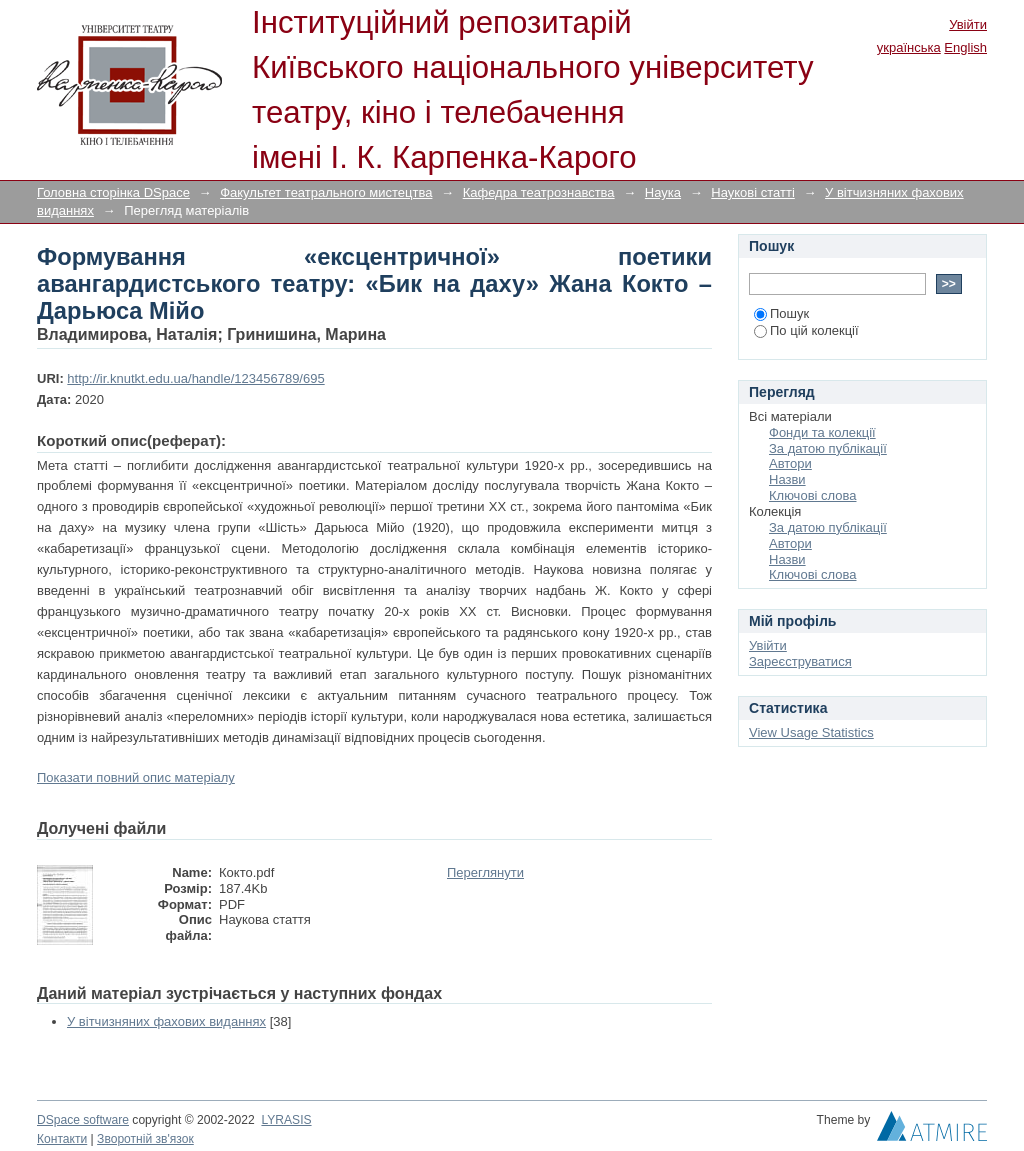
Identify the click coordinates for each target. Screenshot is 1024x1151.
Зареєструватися (800, 661)
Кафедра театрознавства (539, 192)
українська (909, 47)
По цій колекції (806, 330)
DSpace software (83, 1120)
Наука (663, 192)
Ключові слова (812, 495)
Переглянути (485, 872)
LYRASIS (286, 1120)
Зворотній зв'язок (145, 1139)
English (965, 47)
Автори (790, 463)
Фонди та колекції (822, 432)
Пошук (781, 313)
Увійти (968, 24)
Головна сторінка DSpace (113, 192)
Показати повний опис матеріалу (136, 777)
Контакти (62, 1139)
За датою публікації (828, 448)
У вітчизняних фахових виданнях (166, 1021)
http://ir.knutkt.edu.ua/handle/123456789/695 (195, 378)
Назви (787, 479)
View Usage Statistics (811, 732)
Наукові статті (753, 192)
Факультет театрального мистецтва (326, 192)
